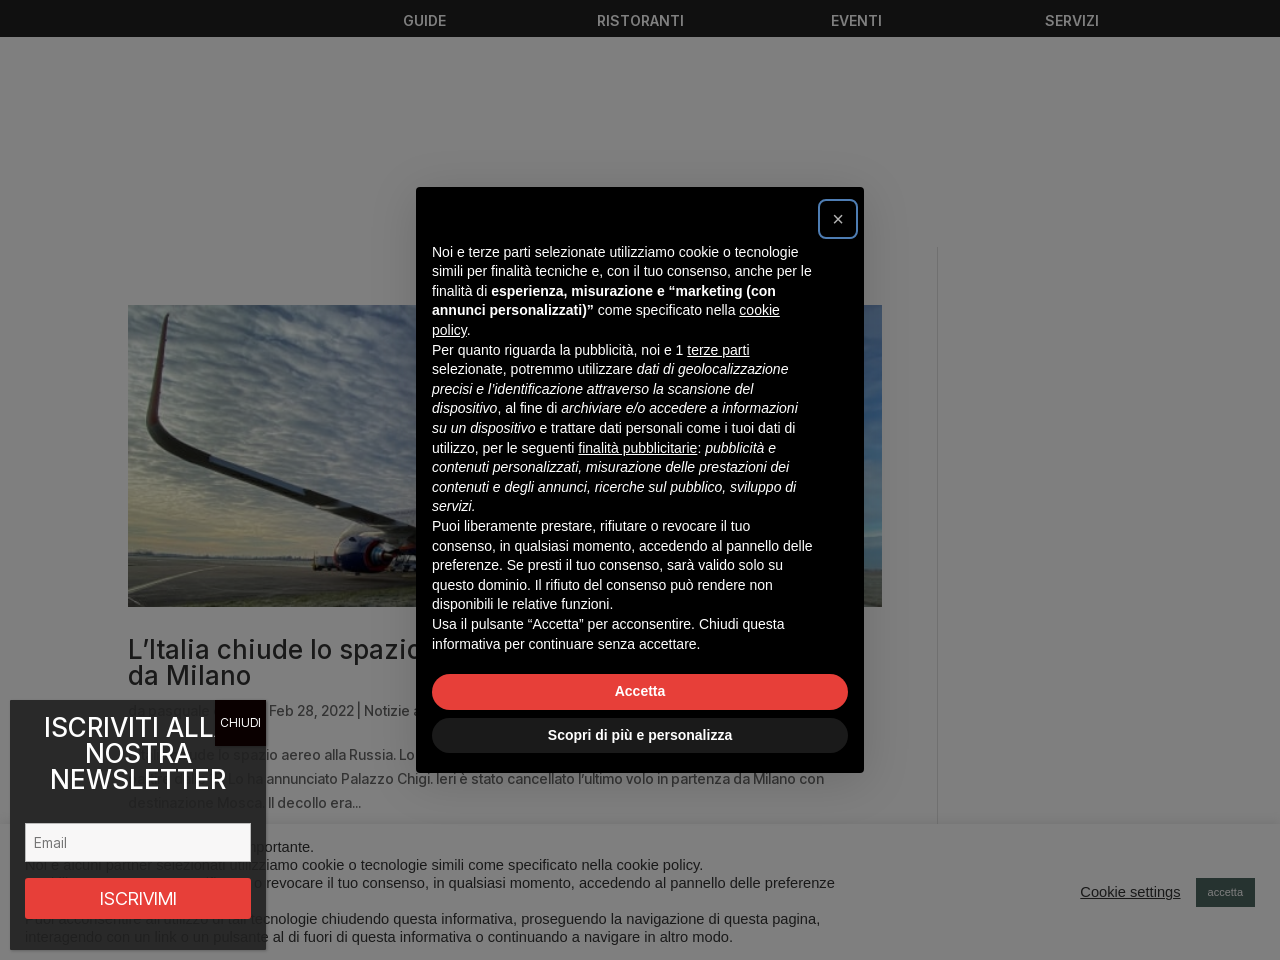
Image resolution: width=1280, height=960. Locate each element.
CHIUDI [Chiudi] (240, 722)
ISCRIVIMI (138, 898)
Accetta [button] (640, 691)
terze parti (718, 350)
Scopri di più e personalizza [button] (640, 735)
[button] (838, 219)
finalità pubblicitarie (637, 448)
